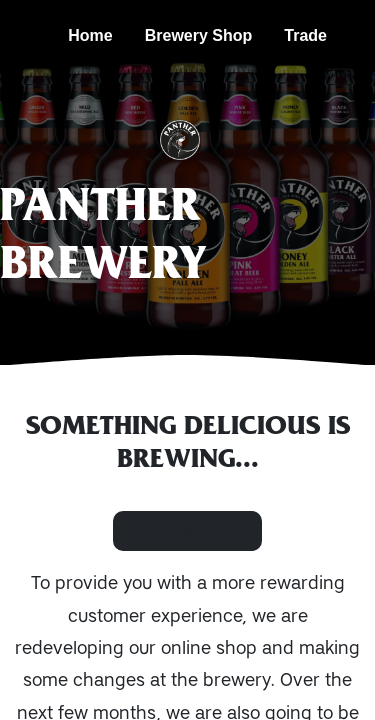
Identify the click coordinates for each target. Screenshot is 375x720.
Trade (305, 35)
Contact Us (187, 530)
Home (90, 35)
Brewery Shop (199, 35)
